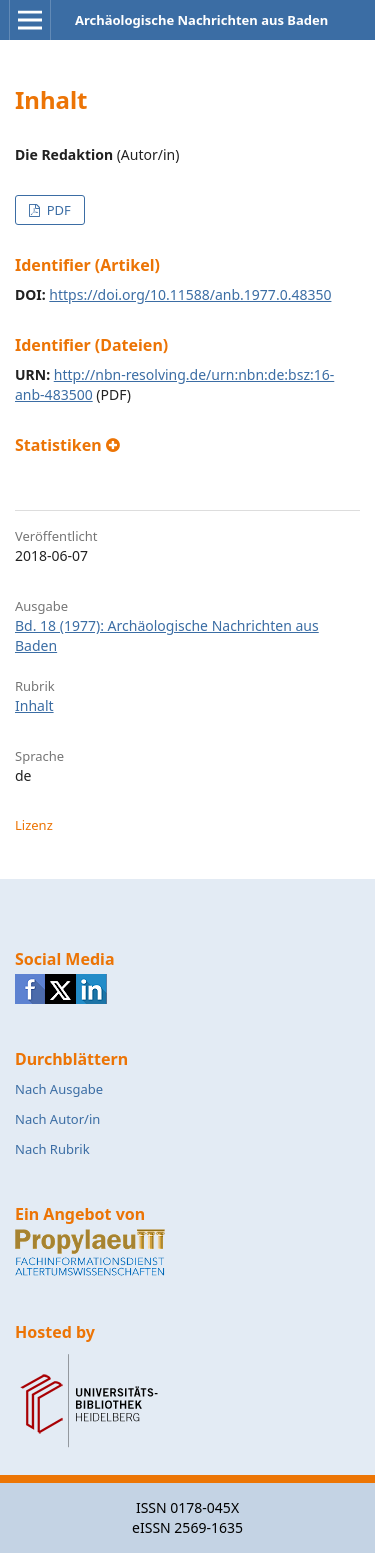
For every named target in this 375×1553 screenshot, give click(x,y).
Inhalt (34, 705)
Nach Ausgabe (59, 1089)
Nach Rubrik (52, 1149)
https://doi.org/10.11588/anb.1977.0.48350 (190, 294)
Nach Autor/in (57, 1119)
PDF (56, 210)
